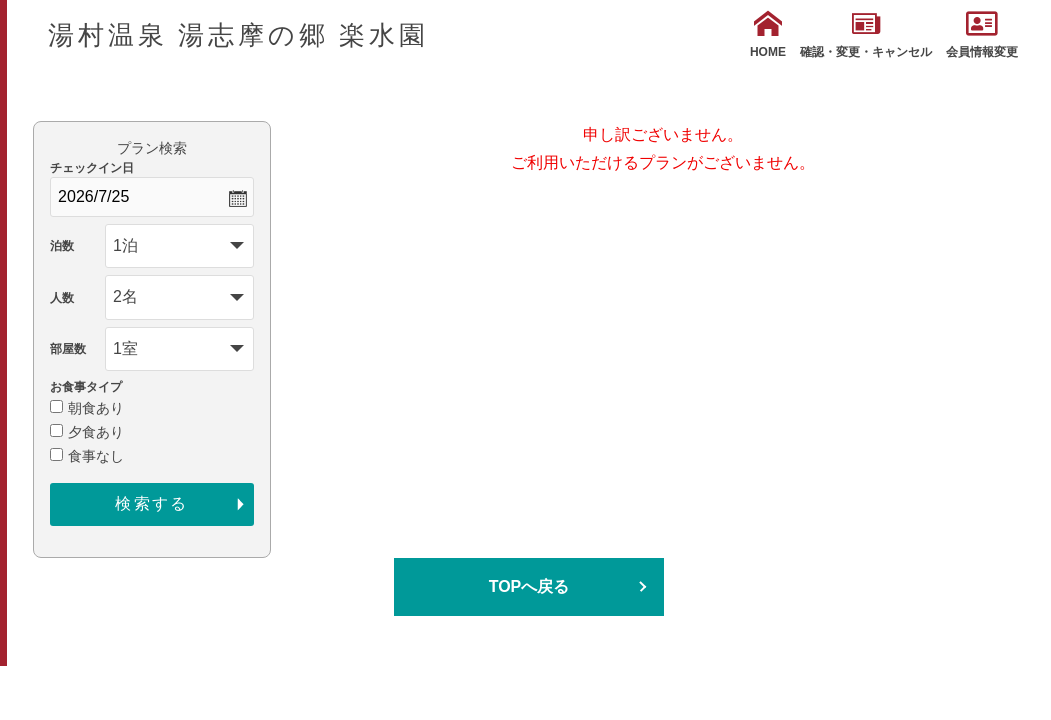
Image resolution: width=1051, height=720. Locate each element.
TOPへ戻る (529, 586)
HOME (768, 34)
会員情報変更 (982, 34)
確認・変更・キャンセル (866, 34)
